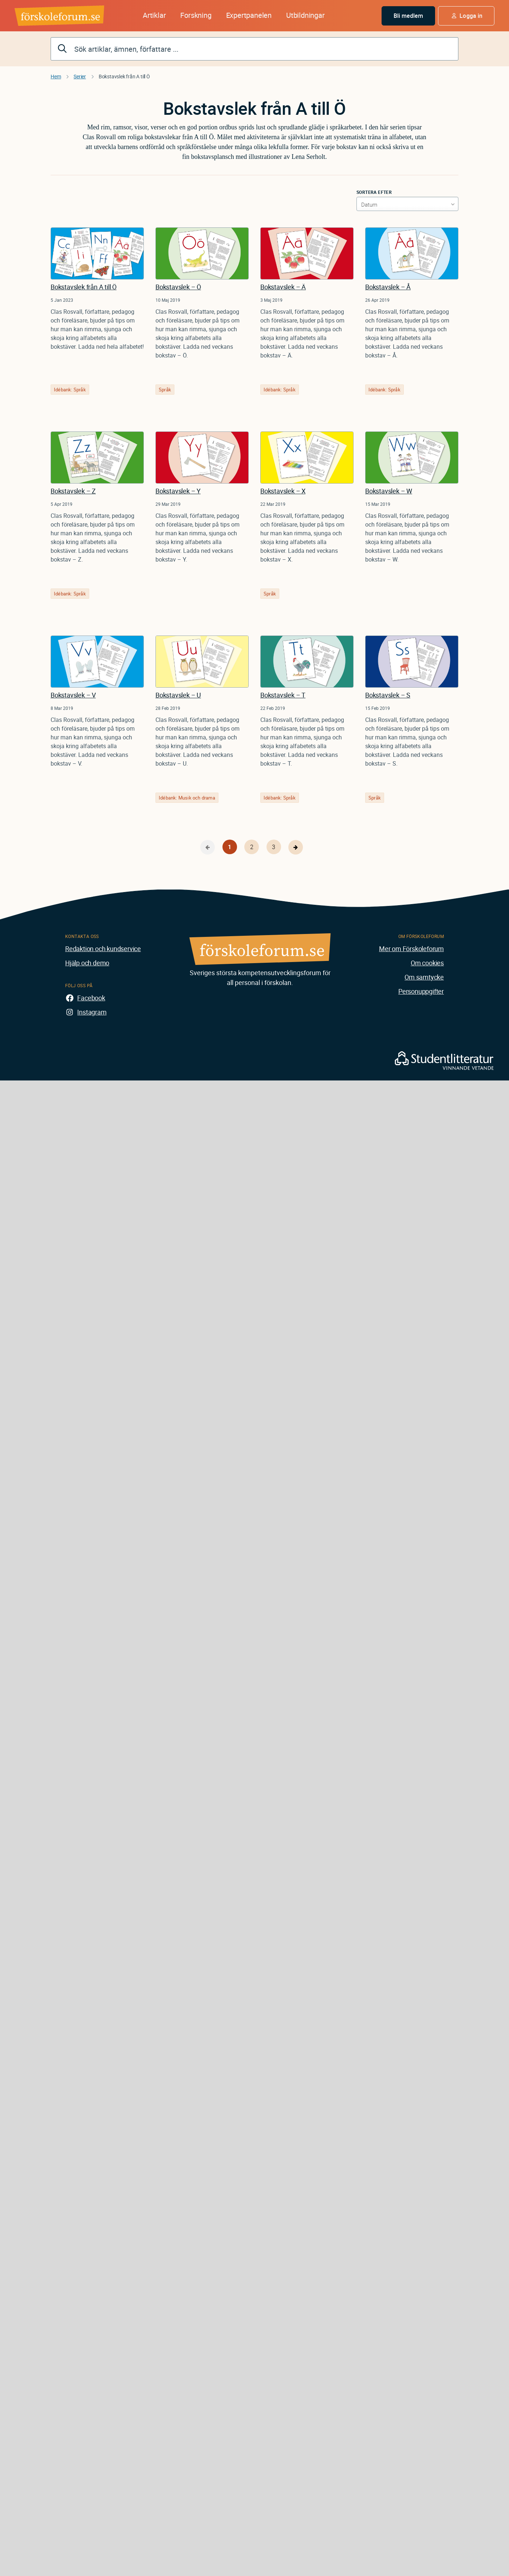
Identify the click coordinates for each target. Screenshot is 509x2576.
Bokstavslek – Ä (283, 286)
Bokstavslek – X (282, 490)
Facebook (91, 997)
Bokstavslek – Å (388, 286)
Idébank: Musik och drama (187, 797)
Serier (80, 76)
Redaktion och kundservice (103, 948)
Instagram (91, 1012)
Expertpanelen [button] (249, 15)
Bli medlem (408, 16)
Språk (165, 389)
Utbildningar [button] (305, 15)
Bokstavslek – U (178, 695)
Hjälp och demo (87, 962)
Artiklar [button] (154, 15)
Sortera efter (374, 192)
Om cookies (427, 962)
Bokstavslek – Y (178, 490)
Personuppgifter (421, 991)
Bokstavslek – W (388, 490)
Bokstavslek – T (282, 695)
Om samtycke (424, 977)
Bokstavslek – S (387, 695)
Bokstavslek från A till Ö (84, 286)
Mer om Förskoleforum (411, 948)
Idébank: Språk (70, 389)
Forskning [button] (195, 15)
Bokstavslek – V (73, 695)
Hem (56, 76)
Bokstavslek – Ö (178, 286)
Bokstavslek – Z (73, 490)
